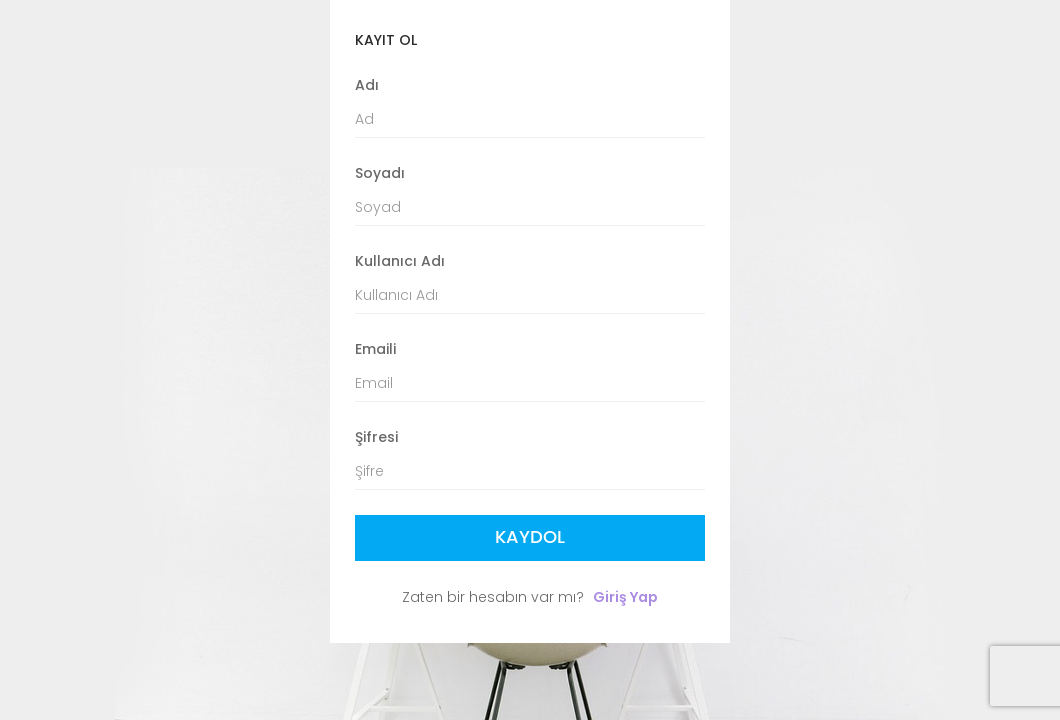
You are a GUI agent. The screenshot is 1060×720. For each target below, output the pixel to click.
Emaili (375, 349)
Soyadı (380, 173)
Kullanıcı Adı (400, 261)
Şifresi (376, 437)
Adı (367, 85)
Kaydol (530, 537)
